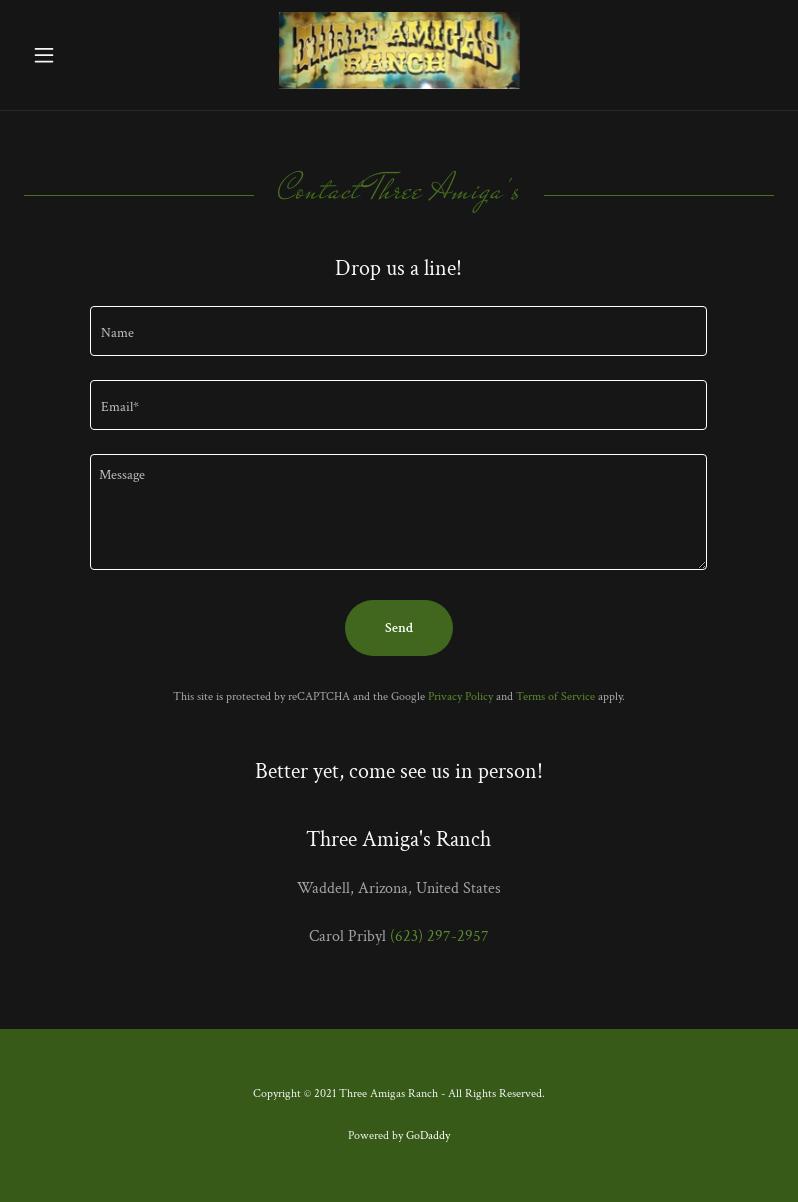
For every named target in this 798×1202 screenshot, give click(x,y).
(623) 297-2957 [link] (439, 936)
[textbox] (398, 331)
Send (399, 628)
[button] (80, 55)
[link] (399, 84)
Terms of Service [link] (555, 696)
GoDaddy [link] (428, 1135)
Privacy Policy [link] (460, 696)
